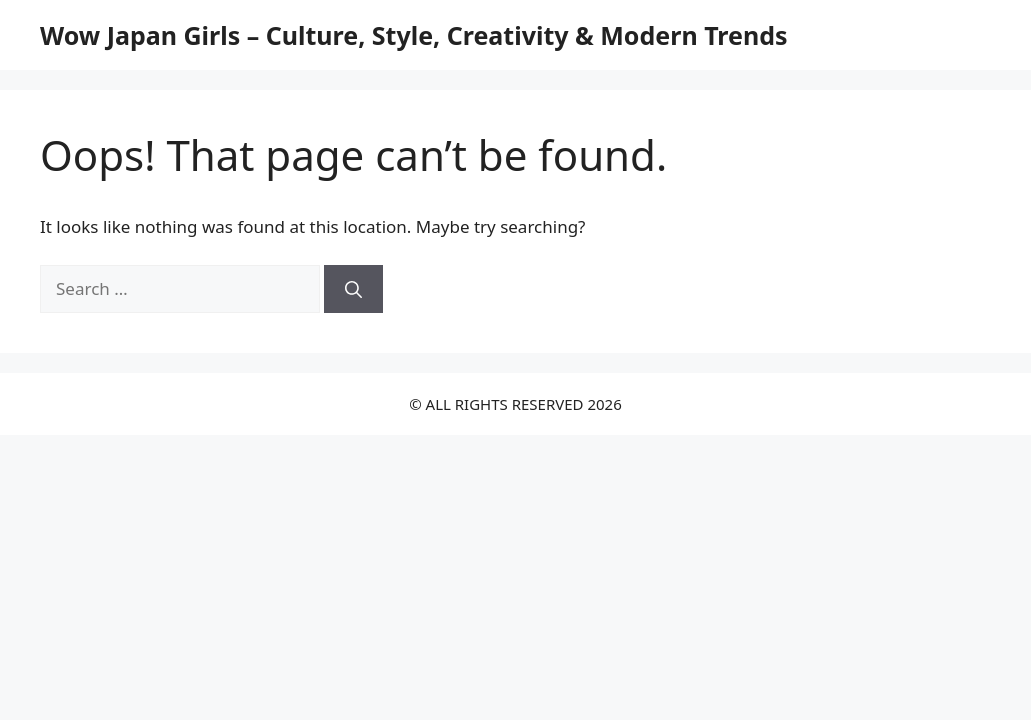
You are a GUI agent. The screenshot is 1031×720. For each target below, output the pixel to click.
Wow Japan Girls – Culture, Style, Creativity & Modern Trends (414, 35)
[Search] (353, 289)
